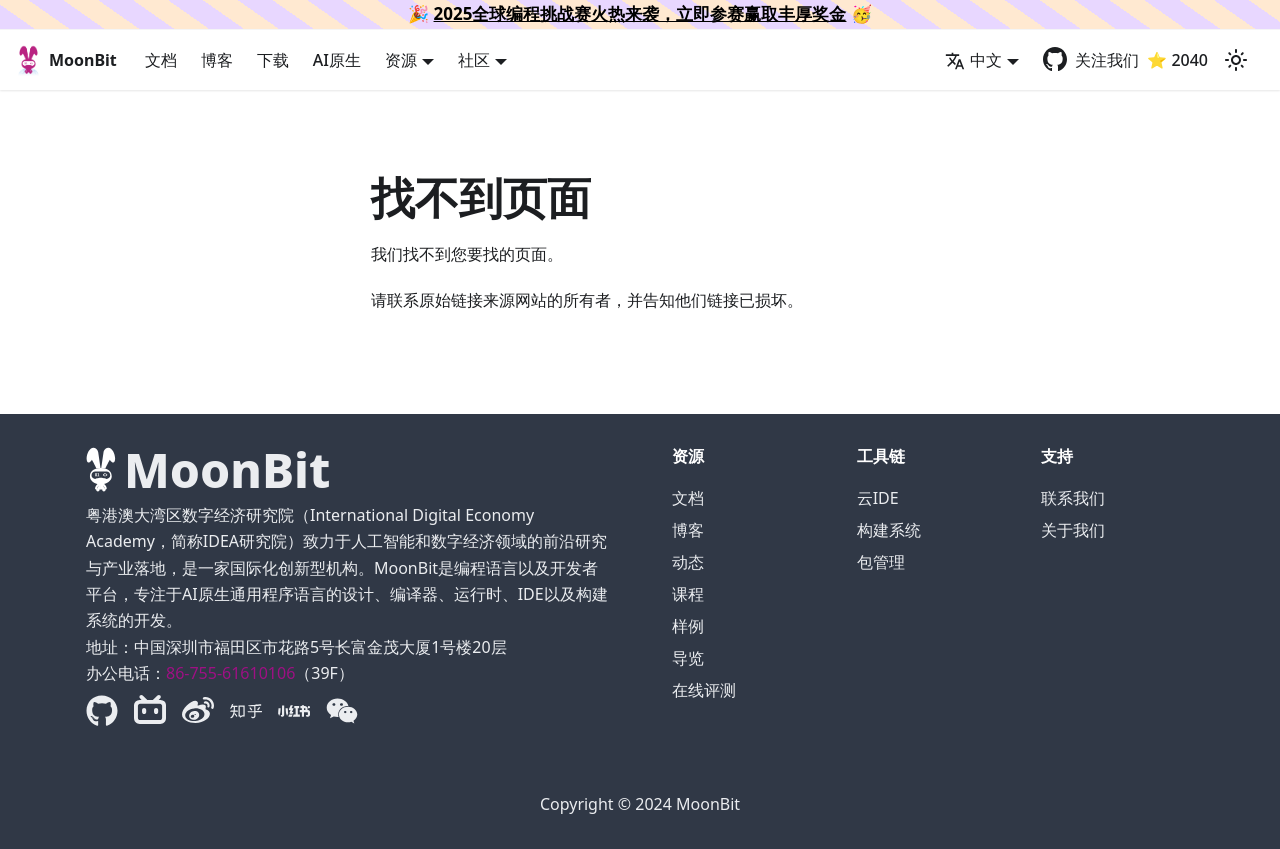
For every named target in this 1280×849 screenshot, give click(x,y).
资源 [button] (401, 60)
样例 (688, 626)
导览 (688, 658)
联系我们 (1073, 498)
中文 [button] (973, 60)
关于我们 (1073, 530)
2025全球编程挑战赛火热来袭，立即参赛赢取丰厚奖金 (640, 13)
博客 (217, 60)
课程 (688, 594)
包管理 (881, 562)
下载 (273, 60)
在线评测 (704, 690)
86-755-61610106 (230, 673)
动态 (688, 562)
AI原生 (337, 60)
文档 (161, 60)
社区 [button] (474, 60)
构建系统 (889, 530)
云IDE (878, 498)
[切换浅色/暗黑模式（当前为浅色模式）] (1236, 60)
